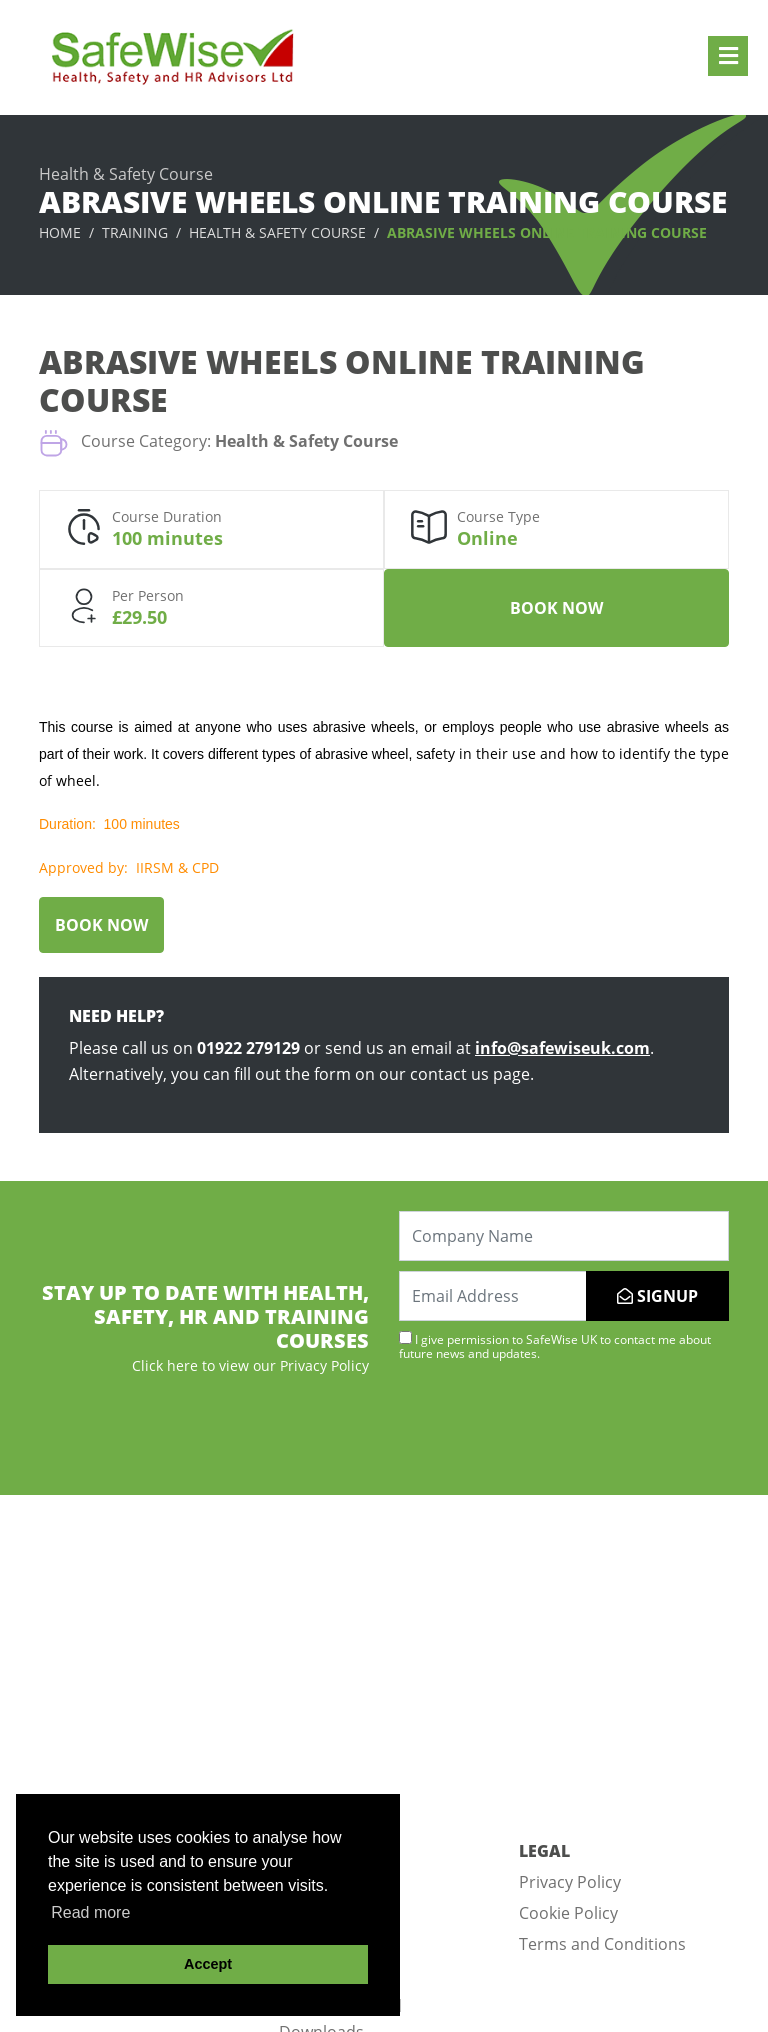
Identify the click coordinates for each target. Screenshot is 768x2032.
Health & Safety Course (277, 232)
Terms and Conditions (602, 1944)
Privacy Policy (570, 1882)
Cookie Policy (568, 1913)
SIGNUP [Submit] (657, 1296)
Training (135, 232)
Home (60, 232)
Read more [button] (90, 1912)
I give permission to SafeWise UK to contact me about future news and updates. (555, 1346)
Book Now (556, 608)
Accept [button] (208, 1964)
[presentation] (551, 1426)
